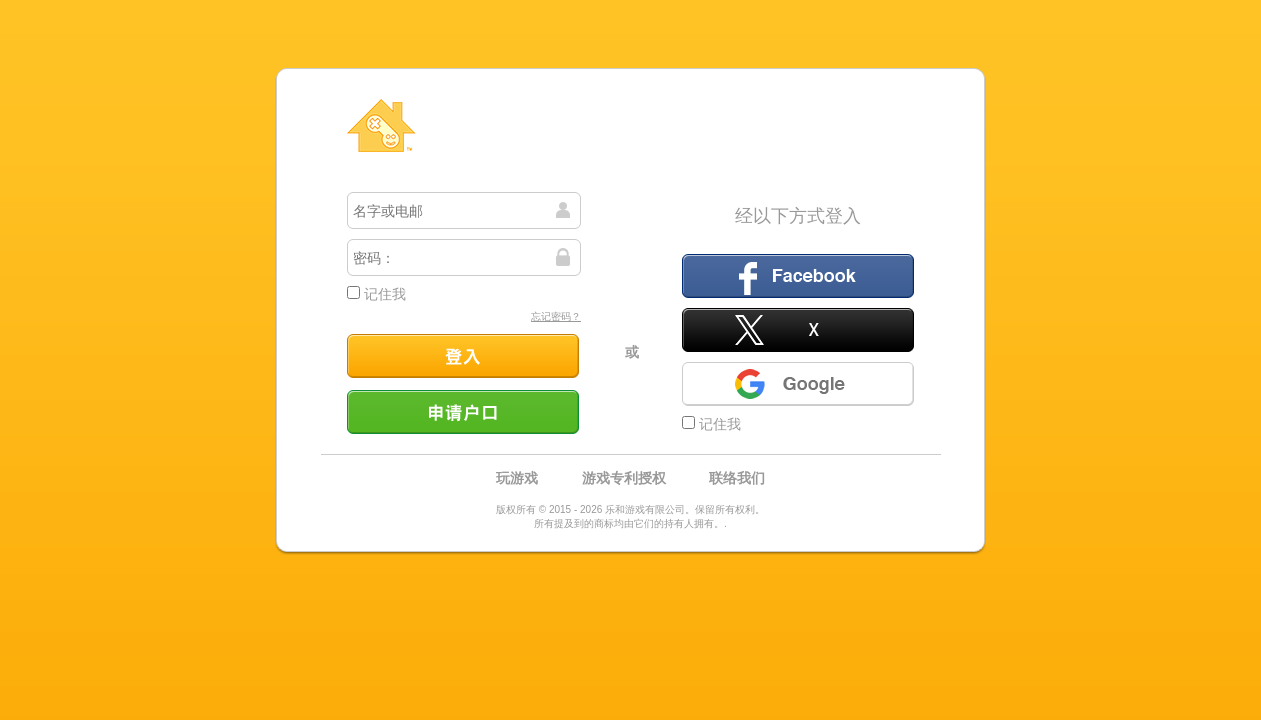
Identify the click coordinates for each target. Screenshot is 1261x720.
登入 (463, 356)
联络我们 (737, 478)
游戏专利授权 (624, 478)
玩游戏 (517, 478)
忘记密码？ (556, 316)
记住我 (376, 294)
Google (798, 384)
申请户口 (463, 412)
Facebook (798, 276)
